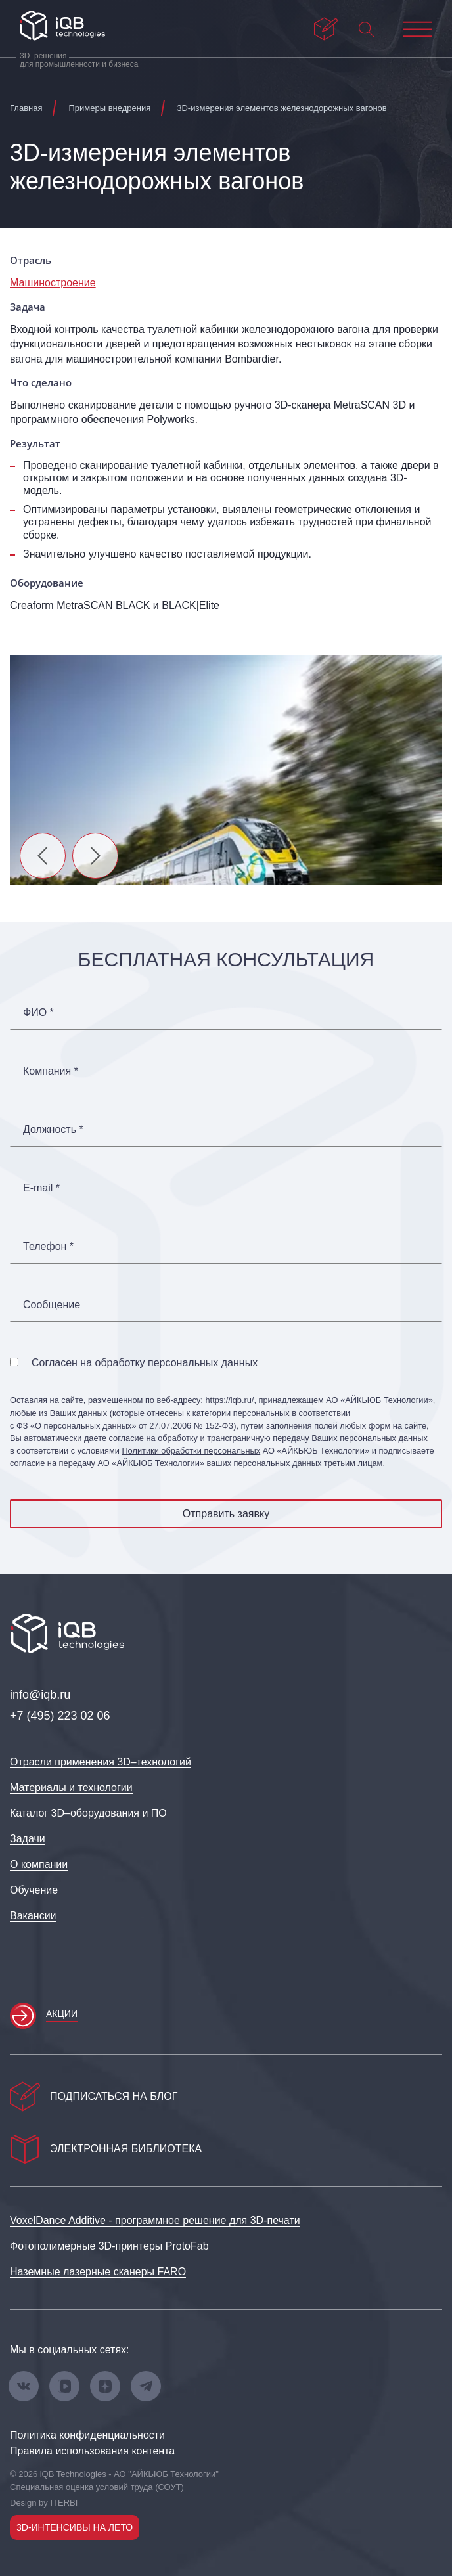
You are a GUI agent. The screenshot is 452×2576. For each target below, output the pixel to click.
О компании (39, 1864)
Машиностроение (53, 282)
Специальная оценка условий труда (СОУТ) (97, 2487)
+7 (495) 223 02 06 (60, 1715)
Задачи (27, 1838)
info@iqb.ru (40, 1694)
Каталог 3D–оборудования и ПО (88, 1813)
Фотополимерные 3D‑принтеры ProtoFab (109, 2246)
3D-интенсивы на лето (74, 2527)
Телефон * (48, 1246)
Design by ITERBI (44, 2503)
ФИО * (38, 1013)
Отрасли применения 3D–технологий (100, 1761)
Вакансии (33, 1915)
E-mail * (41, 1188)
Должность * (53, 1129)
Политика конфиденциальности (87, 2435)
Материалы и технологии (71, 1787)
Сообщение (51, 1305)
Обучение (34, 1890)
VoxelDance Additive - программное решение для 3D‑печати (155, 2220)
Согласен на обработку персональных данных (145, 1362)
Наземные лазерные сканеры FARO (98, 2271)
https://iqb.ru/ (229, 1400)
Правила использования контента (92, 2450)
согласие (27, 1463)
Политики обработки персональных (191, 1450)
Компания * (50, 1071)
